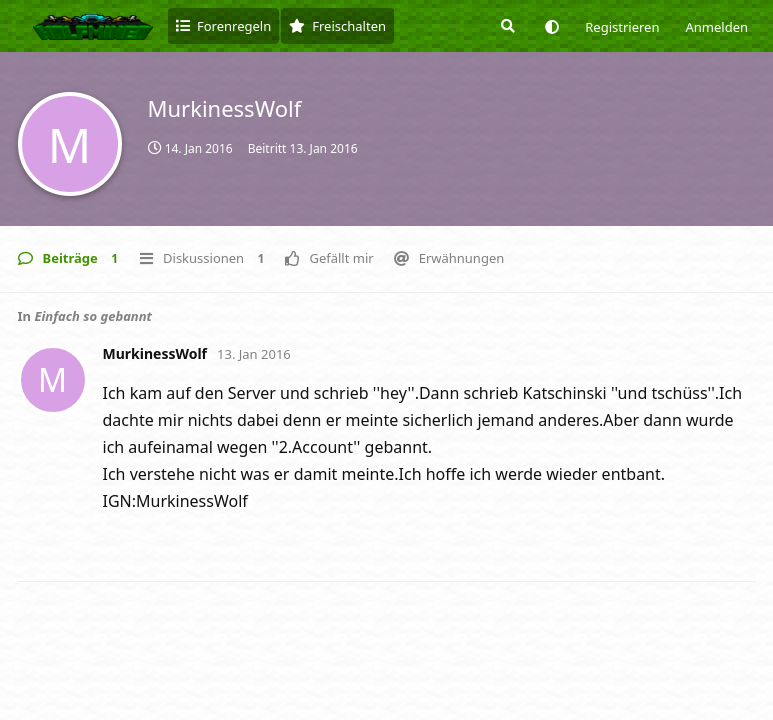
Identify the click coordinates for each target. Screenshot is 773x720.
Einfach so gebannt (93, 316)
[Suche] (506, 26)
